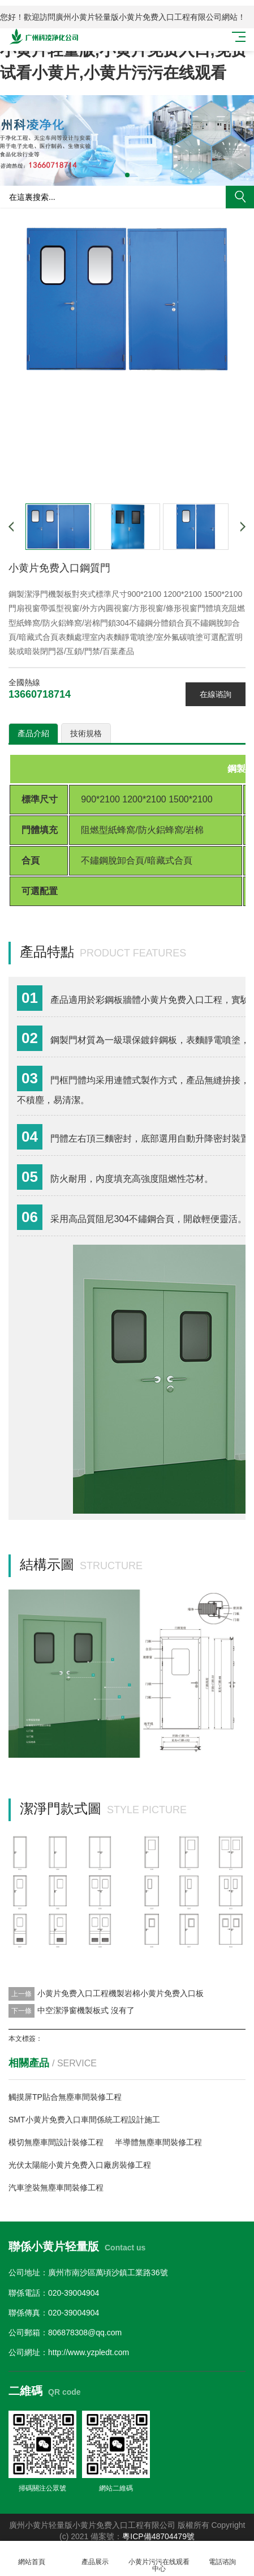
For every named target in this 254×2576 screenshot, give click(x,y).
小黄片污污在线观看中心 (159, 2559)
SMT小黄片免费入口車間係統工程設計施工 (84, 2119)
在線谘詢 (215, 694)
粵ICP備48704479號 (158, 2536)
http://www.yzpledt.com (88, 2352)
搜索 (240, 197)
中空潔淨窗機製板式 (73, 2010)
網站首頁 (31, 2555)
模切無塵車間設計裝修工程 (56, 2142)
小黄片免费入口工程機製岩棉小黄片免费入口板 (120, 1993)
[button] (127, 175)
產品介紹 (33, 733)
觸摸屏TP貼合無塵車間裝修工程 (65, 2096)
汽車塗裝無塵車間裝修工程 (56, 2187)
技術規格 (86, 733)
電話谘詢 (222, 2555)
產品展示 (95, 2555)
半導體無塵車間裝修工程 (158, 2142)
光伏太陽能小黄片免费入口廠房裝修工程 (79, 2164)
